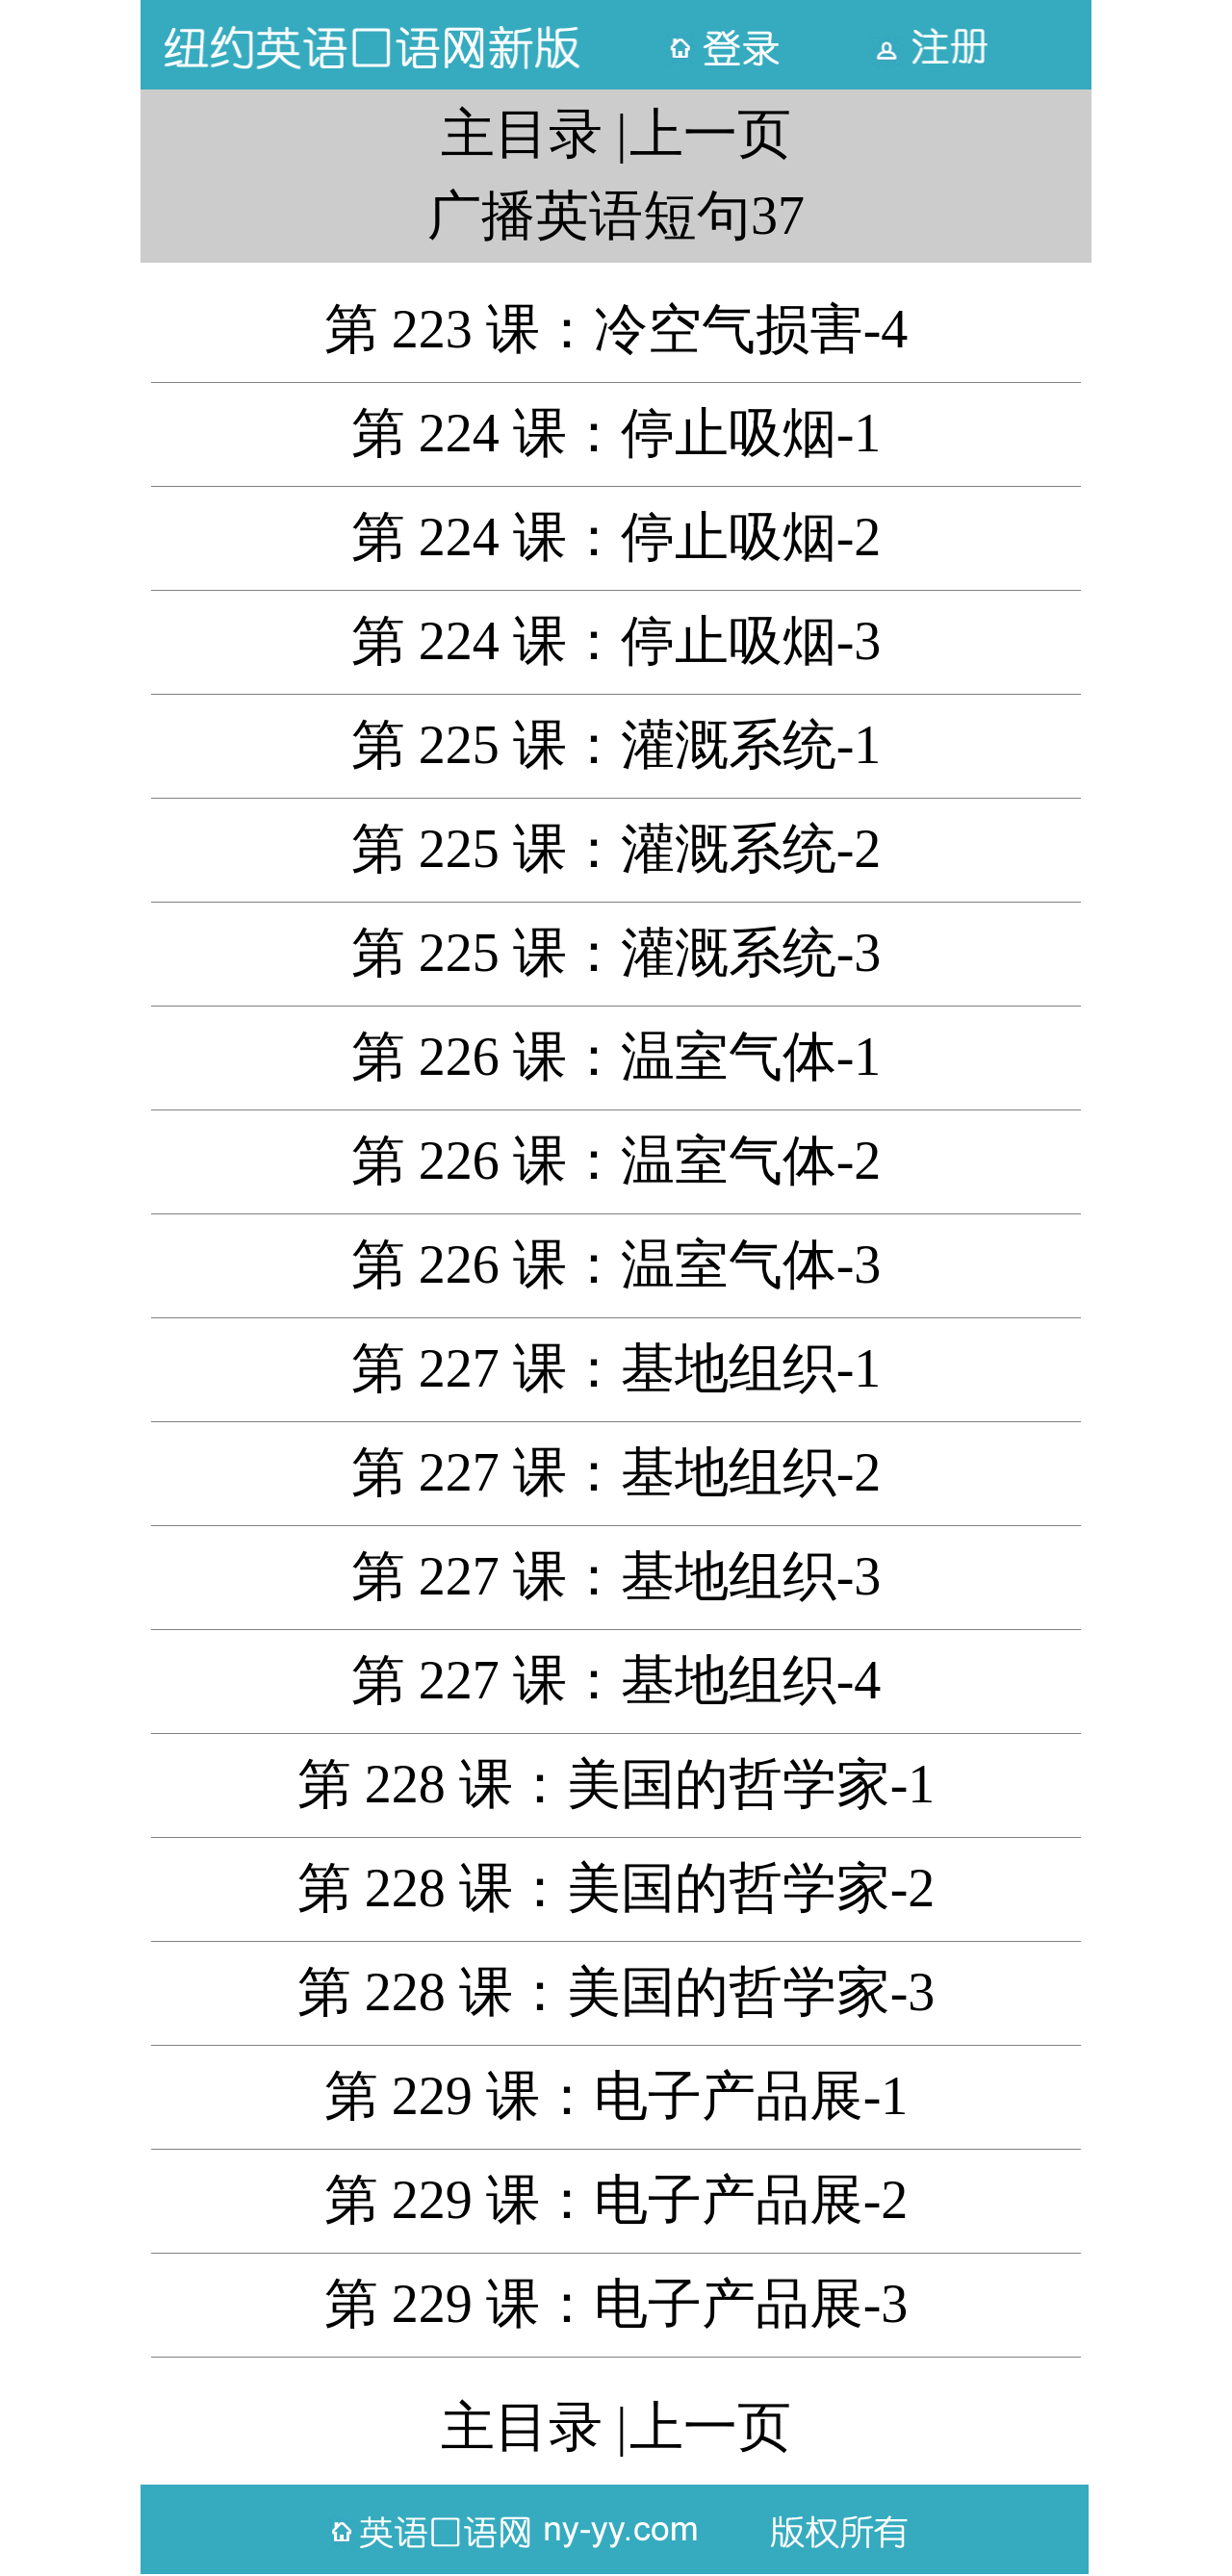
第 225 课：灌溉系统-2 (616, 849)
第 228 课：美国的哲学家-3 (616, 1992)
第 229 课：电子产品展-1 (616, 2096)
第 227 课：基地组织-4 (616, 1680)
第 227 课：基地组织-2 (616, 1472)
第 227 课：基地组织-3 (616, 1576)
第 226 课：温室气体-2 (616, 1160)
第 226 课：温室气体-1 (616, 1056)
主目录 (522, 134)
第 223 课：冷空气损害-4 (616, 329)
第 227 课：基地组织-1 (616, 1368)
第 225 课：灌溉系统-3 (616, 952)
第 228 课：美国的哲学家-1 (616, 1784)
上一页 (710, 134)
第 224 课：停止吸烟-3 (616, 641)
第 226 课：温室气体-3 (616, 1264)
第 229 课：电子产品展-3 (616, 2304)
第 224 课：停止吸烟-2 (616, 537)
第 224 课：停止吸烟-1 (616, 433)
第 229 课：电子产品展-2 (616, 2200)
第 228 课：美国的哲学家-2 (616, 1888)
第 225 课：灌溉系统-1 (616, 745)
